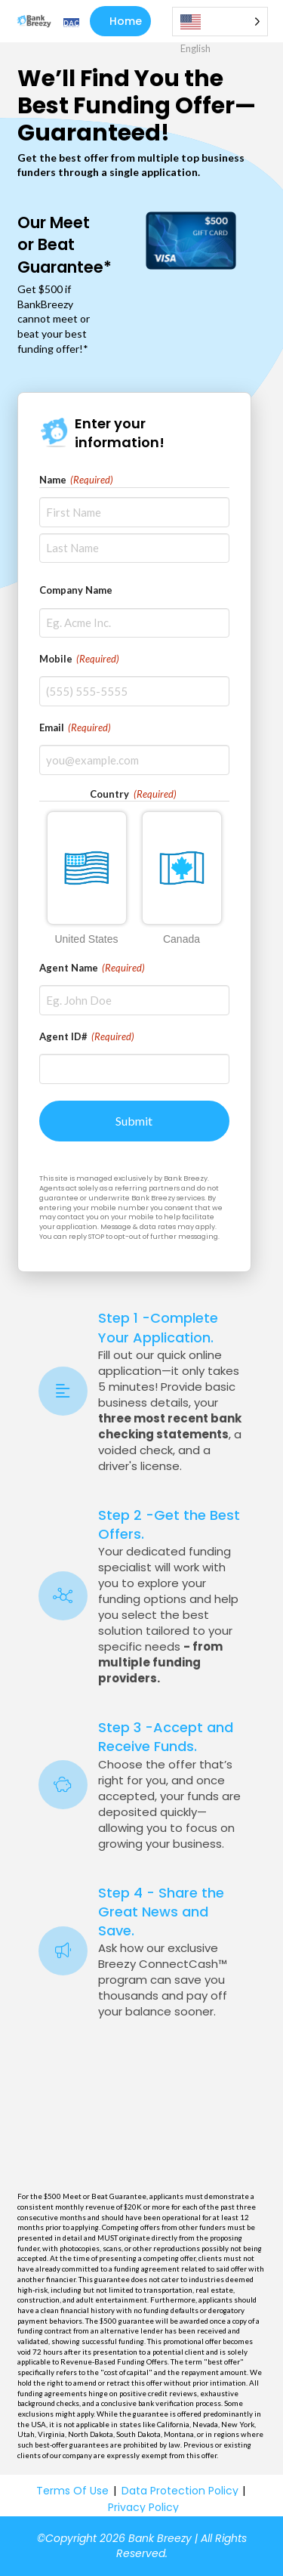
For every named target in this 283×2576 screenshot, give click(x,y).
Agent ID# (87, 1036)
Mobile (79, 658)
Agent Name (92, 967)
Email (75, 727)
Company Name (75, 590)
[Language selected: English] (220, 21)
